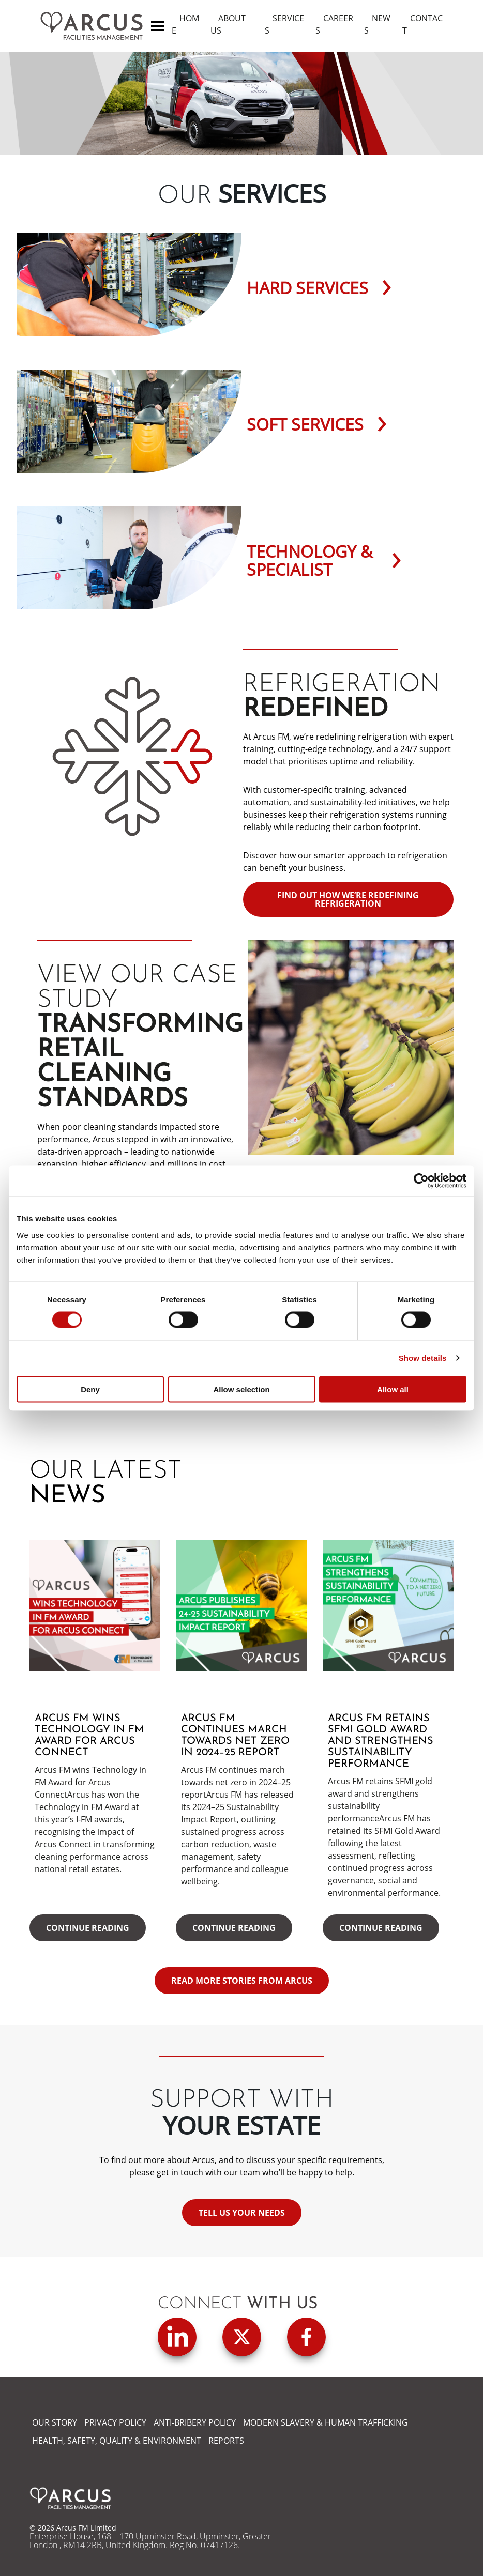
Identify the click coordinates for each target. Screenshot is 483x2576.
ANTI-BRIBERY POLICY (195, 2422)
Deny (90, 1389)
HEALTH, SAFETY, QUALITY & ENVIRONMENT (116, 2440)
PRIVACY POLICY (115, 2422)
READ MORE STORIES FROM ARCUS (241, 1980)
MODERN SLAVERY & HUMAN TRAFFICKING (325, 2422)
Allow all (393, 1389)
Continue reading (87, 1928)
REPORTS (226, 2440)
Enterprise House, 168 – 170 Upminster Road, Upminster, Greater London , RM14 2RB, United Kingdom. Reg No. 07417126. (150, 2541)
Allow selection (241, 1389)
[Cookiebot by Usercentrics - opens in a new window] (421, 1181)
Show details (423, 1358)
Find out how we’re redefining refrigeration (348, 899)
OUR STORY (54, 2422)
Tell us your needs (242, 2212)
